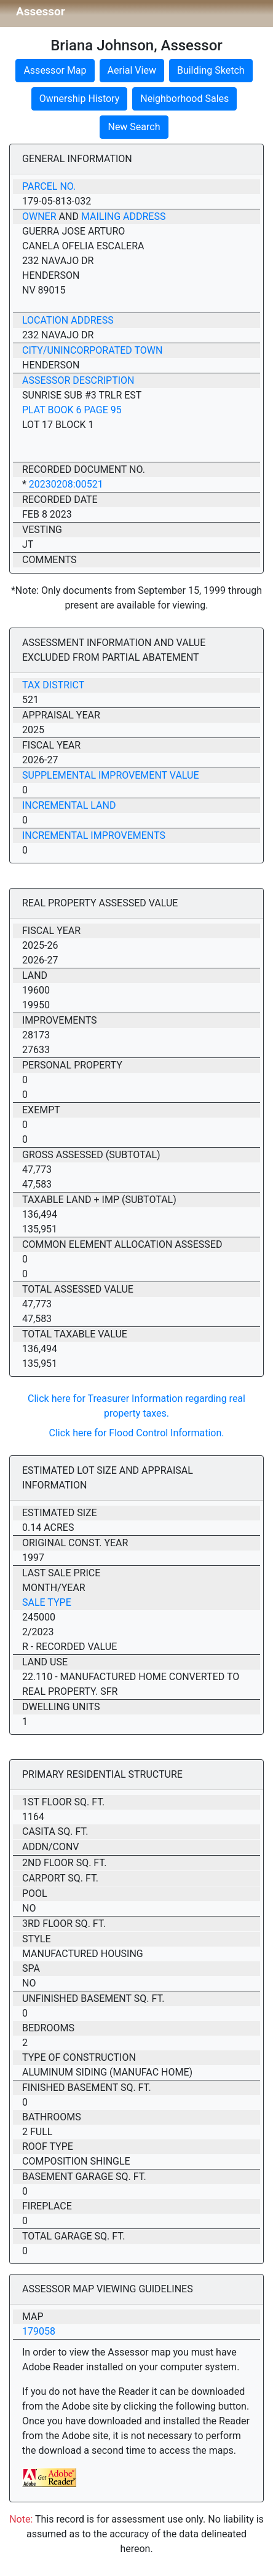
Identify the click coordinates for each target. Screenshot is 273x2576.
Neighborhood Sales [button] (184, 98)
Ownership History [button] (79, 98)
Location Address (68, 320)
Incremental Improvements (93, 835)
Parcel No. (49, 186)
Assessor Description (78, 380)
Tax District (53, 685)
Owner (39, 216)
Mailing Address (123, 216)
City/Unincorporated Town (92, 350)
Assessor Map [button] (54, 70)
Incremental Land (69, 805)
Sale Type (46, 1602)
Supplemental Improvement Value (110, 775)
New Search (134, 127)
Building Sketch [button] (211, 70)
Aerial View (132, 70)
